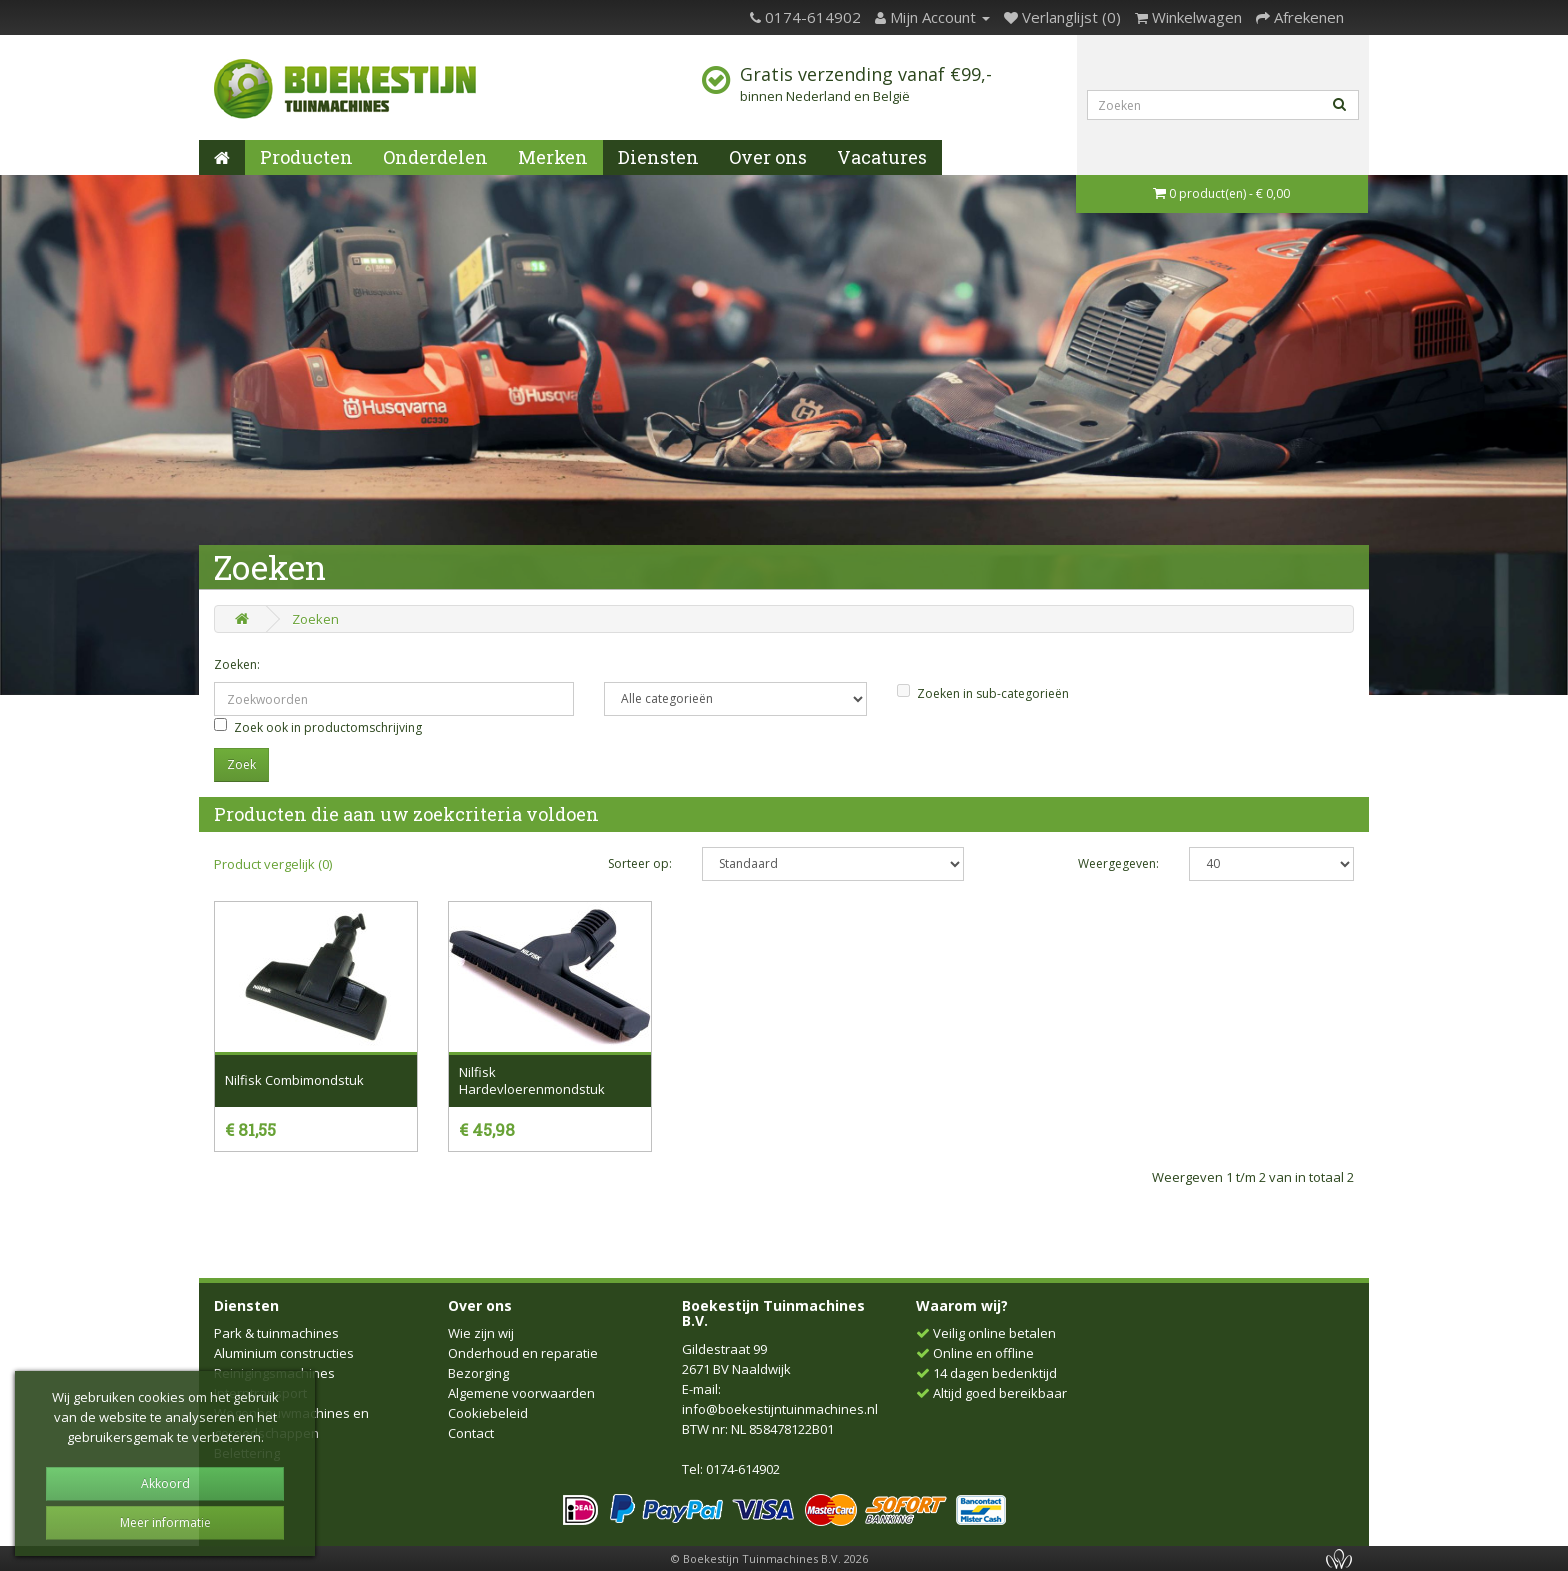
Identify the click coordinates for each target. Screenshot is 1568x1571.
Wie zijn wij (481, 1333)
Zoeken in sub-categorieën (983, 693)
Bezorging (478, 1373)
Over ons (768, 157)
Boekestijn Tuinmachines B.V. (773, 1313)
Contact (471, 1433)
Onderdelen (435, 157)
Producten (306, 157)
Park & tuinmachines (276, 1333)
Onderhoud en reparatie (523, 1353)
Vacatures (882, 157)
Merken (553, 157)
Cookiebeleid (488, 1413)
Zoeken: (237, 664)
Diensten (658, 157)
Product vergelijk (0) (273, 864)
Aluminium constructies (284, 1353)
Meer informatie (165, 1522)
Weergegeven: (1118, 863)
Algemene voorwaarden (521, 1393)
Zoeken (315, 619)
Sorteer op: (640, 863)
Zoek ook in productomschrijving (318, 727)
